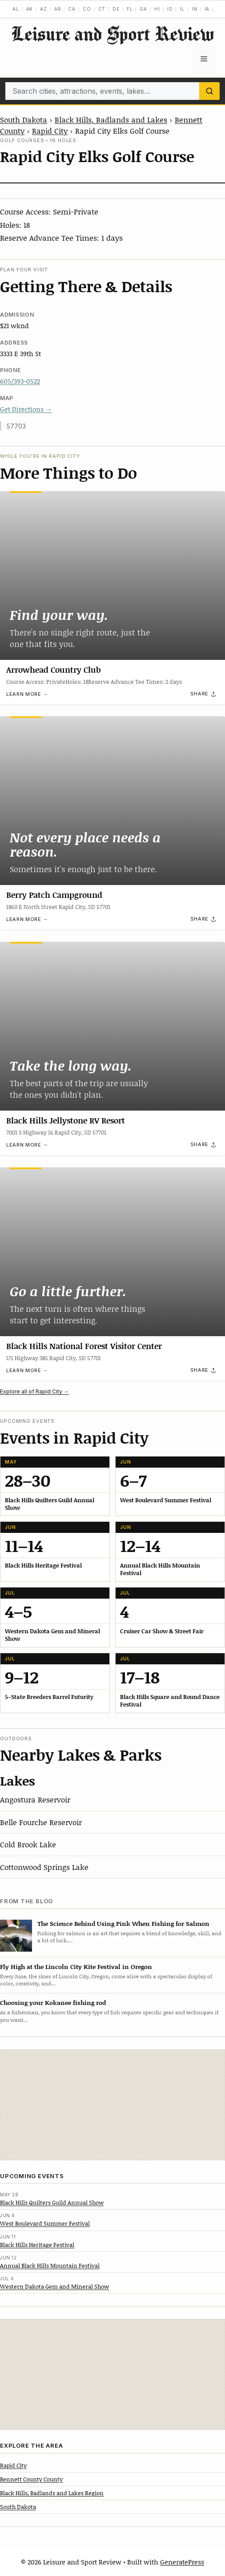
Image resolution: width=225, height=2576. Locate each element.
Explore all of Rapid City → (34, 1391)
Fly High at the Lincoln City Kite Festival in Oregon (76, 1966)
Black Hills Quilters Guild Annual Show (52, 2203)
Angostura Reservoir (35, 1799)
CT (102, 9)
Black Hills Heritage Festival (37, 2245)
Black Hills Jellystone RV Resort (65, 1120)
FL (130, 9)
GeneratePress (182, 2562)
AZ (43, 9)
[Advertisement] (112, 2104)
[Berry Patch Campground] (112, 800)
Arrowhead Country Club (53, 669)
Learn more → (27, 694)
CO (87, 9)
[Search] (209, 91)
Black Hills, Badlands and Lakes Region (52, 2493)
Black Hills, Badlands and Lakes (111, 119)
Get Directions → (26, 409)
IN (194, 9)
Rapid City (50, 130)
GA (143, 9)
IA (207, 9)
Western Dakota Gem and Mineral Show (54, 2286)
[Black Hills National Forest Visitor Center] (112, 1251)
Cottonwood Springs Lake (44, 1867)
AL (15, 9)
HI (157, 9)
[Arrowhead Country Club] (112, 575)
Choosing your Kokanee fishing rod (53, 2002)
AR (57, 9)
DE (116, 9)
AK (29, 9)
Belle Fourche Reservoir (41, 1822)
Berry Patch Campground (54, 895)
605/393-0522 (20, 381)
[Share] (204, 694)
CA (72, 9)
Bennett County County (31, 2479)
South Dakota (23, 119)
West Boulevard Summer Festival (45, 2223)
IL (182, 9)
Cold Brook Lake (28, 1844)
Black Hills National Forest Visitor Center (84, 1346)
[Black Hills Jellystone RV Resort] (112, 1026)
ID (170, 9)
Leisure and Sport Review (112, 34)
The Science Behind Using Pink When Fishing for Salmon (123, 1923)
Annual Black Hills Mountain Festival (50, 2266)
